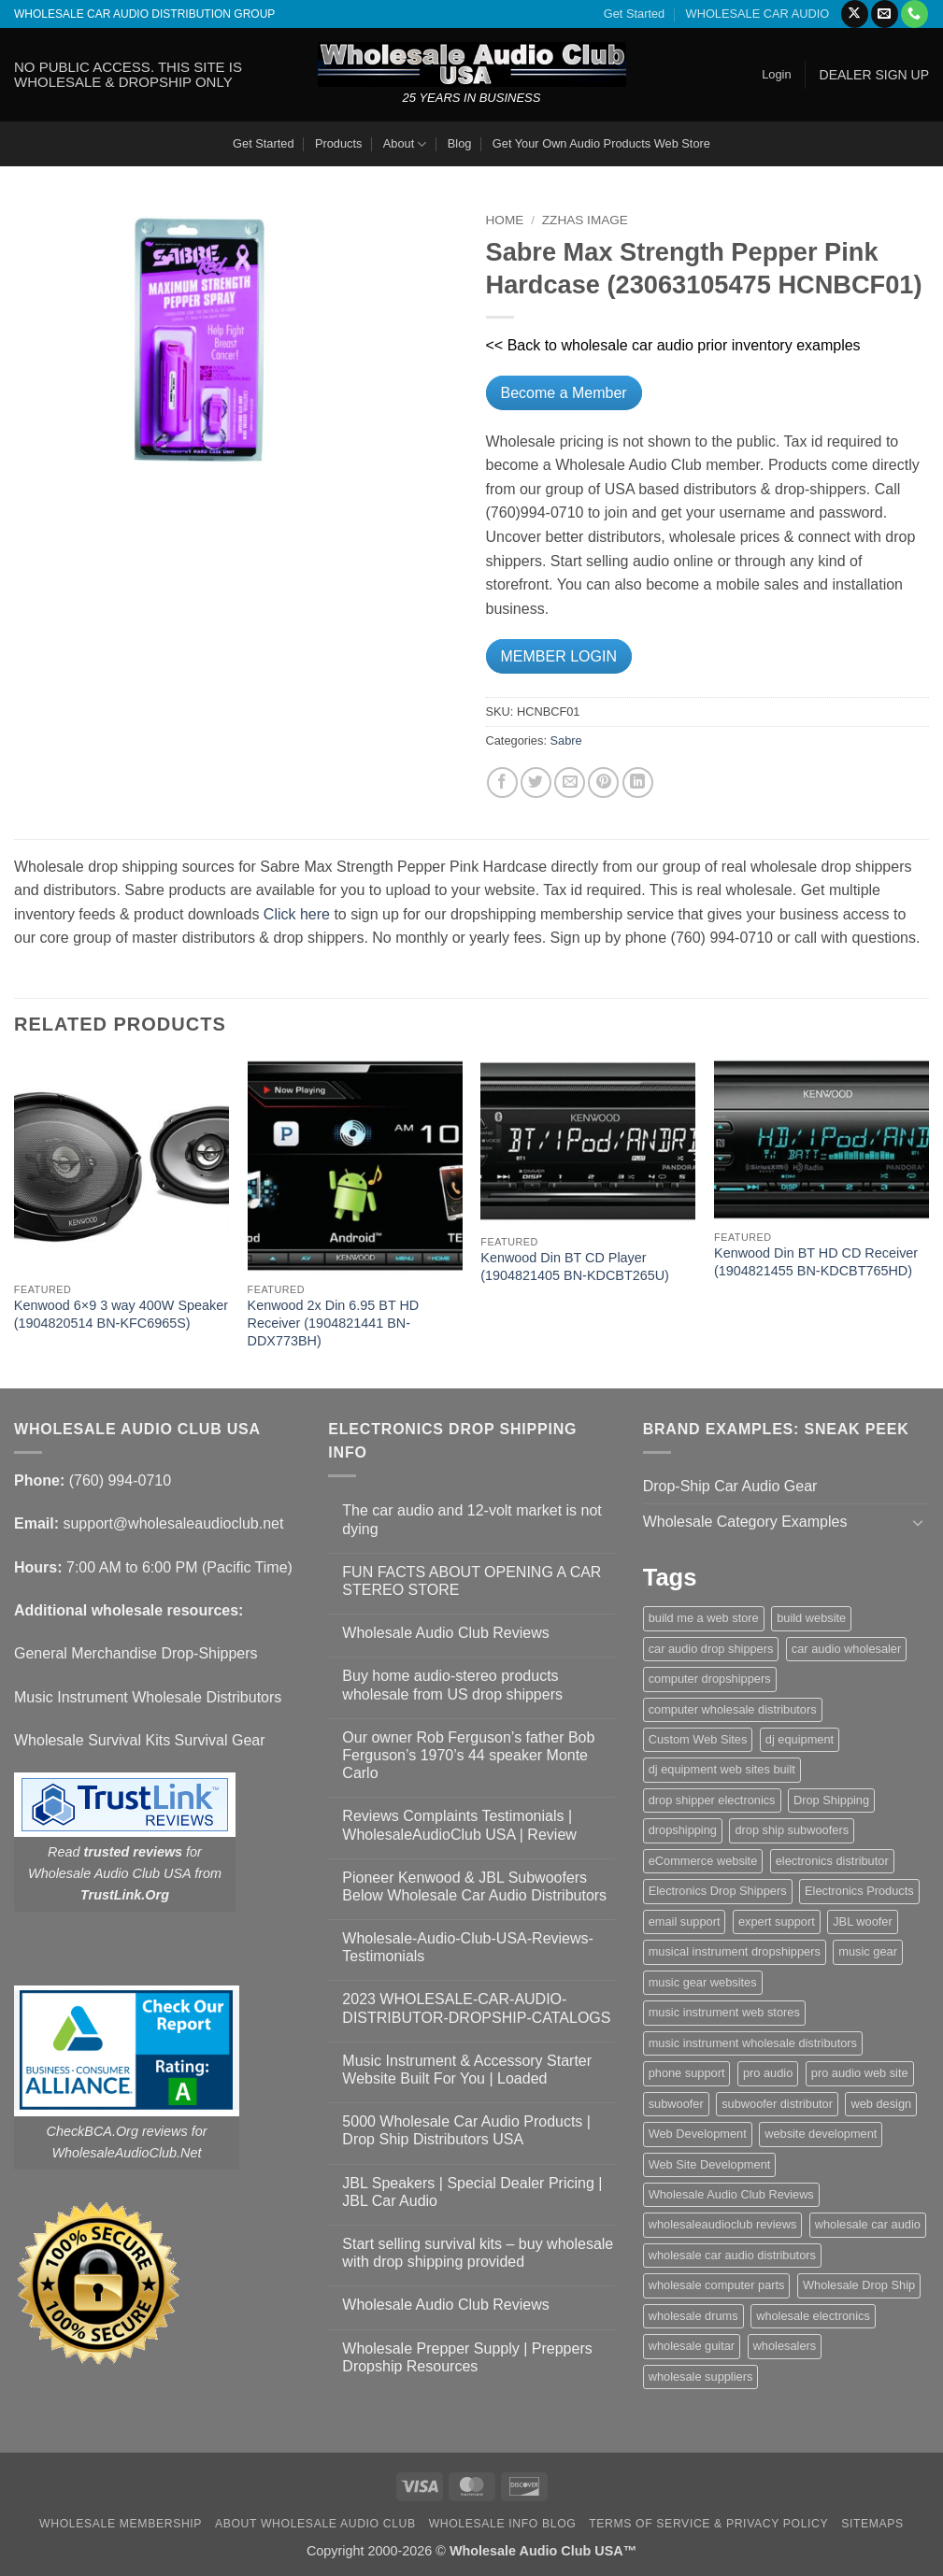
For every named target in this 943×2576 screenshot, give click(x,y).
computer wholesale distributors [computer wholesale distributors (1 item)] (733, 1709)
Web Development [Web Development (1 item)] (698, 2134)
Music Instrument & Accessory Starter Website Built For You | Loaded (467, 2069)
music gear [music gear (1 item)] (867, 1951)
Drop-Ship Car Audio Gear (730, 1486)
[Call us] (914, 14)
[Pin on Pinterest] (603, 782)
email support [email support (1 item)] (685, 1921)
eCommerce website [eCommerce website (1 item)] (703, 1861)
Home (505, 220)
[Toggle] (918, 1522)
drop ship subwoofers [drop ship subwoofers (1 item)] (792, 1830)
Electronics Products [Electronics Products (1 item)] (859, 1891)
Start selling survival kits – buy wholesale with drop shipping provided (477, 2253)
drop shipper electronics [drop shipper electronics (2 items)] (712, 1800)
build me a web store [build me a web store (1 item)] (704, 1618)
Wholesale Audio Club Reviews (445, 1633)
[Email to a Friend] (569, 782)
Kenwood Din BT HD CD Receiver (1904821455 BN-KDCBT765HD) (816, 1261)
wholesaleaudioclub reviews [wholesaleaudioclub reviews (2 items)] (723, 2224)
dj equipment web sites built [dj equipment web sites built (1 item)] (722, 1769)
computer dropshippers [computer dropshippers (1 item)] (710, 1679)
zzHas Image (585, 220)
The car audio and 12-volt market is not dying (471, 1519)
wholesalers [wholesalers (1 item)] (785, 2346)
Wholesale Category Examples (745, 1522)
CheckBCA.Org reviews (117, 2131)
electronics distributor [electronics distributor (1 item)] (832, 1861)
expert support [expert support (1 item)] (776, 1921)
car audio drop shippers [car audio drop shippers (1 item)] (711, 1649)
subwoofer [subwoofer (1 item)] (676, 2104)
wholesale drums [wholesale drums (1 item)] (693, 2316)
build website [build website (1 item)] (811, 1618)
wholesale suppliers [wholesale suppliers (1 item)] (701, 2377)
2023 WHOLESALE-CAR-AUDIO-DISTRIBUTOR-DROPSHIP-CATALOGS (476, 2008)
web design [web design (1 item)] (880, 2104)
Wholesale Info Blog (503, 2523)
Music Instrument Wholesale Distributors (147, 1697)
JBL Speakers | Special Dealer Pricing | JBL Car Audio (472, 2192)
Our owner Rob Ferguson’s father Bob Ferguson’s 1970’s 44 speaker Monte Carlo (468, 1755)
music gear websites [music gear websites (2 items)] (703, 1982)
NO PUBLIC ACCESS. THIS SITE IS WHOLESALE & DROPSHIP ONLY (128, 74)
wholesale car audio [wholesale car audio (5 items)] (868, 2224)
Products (339, 143)
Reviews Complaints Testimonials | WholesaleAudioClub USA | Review (459, 1825)
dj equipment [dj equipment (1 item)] (799, 1739)
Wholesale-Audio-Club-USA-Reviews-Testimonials (467, 1947)
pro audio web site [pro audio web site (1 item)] (859, 2073)
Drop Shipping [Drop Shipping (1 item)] (831, 1800)
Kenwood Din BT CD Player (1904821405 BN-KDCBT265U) (574, 1266)
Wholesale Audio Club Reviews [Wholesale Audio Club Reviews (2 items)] (731, 2194)
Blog (460, 143)
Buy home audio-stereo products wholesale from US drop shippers (452, 1684)
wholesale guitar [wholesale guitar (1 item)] (692, 2346)
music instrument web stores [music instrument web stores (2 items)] (724, 2012)
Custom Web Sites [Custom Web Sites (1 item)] (698, 1739)
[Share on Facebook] (502, 782)
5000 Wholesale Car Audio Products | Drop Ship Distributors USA (466, 2130)
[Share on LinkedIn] (637, 782)
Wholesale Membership (120, 2523)
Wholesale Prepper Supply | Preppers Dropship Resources (467, 2357)
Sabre (566, 740)
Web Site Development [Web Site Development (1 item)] (710, 2164)
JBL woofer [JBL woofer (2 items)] (863, 1921)
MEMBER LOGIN (559, 656)
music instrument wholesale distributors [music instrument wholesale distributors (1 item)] (753, 2043)
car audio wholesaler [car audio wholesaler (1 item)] (846, 1649)
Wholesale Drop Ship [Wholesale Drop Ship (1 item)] (859, 2285)
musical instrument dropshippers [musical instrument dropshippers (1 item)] (735, 1951)
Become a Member (564, 393)
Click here (297, 914)
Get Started (634, 14)
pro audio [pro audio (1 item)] (768, 2073)
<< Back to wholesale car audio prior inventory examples (673, 345)
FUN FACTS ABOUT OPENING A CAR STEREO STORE (471, 1581)
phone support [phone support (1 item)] (687, 2073)
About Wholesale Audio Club (315, 2523)
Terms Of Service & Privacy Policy (708, 2523)
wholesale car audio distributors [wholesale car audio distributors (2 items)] (732, 2255)
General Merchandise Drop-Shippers (136, 1653)
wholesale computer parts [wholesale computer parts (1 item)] (717, 2285)
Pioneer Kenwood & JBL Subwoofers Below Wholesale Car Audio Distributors (474, 1886)
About (405, 144)
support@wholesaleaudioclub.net (173, 1523)
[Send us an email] (884, 14)
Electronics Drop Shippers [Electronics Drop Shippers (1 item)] (718, 1891)
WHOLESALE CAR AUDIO (758, 14)
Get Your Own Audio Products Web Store (601, 143)
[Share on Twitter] (536, 782)
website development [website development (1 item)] (820, 2134)
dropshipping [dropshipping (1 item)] (683, 1830)
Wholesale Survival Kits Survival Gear (139, 1740)
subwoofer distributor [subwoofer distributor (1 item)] (777, 2104)
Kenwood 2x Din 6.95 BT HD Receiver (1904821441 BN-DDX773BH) (334, 1322)
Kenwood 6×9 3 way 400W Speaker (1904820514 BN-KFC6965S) (121, 1314)
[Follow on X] (854, 14)
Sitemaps (872, 2523)
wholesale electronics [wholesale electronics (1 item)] (813, 2316)
